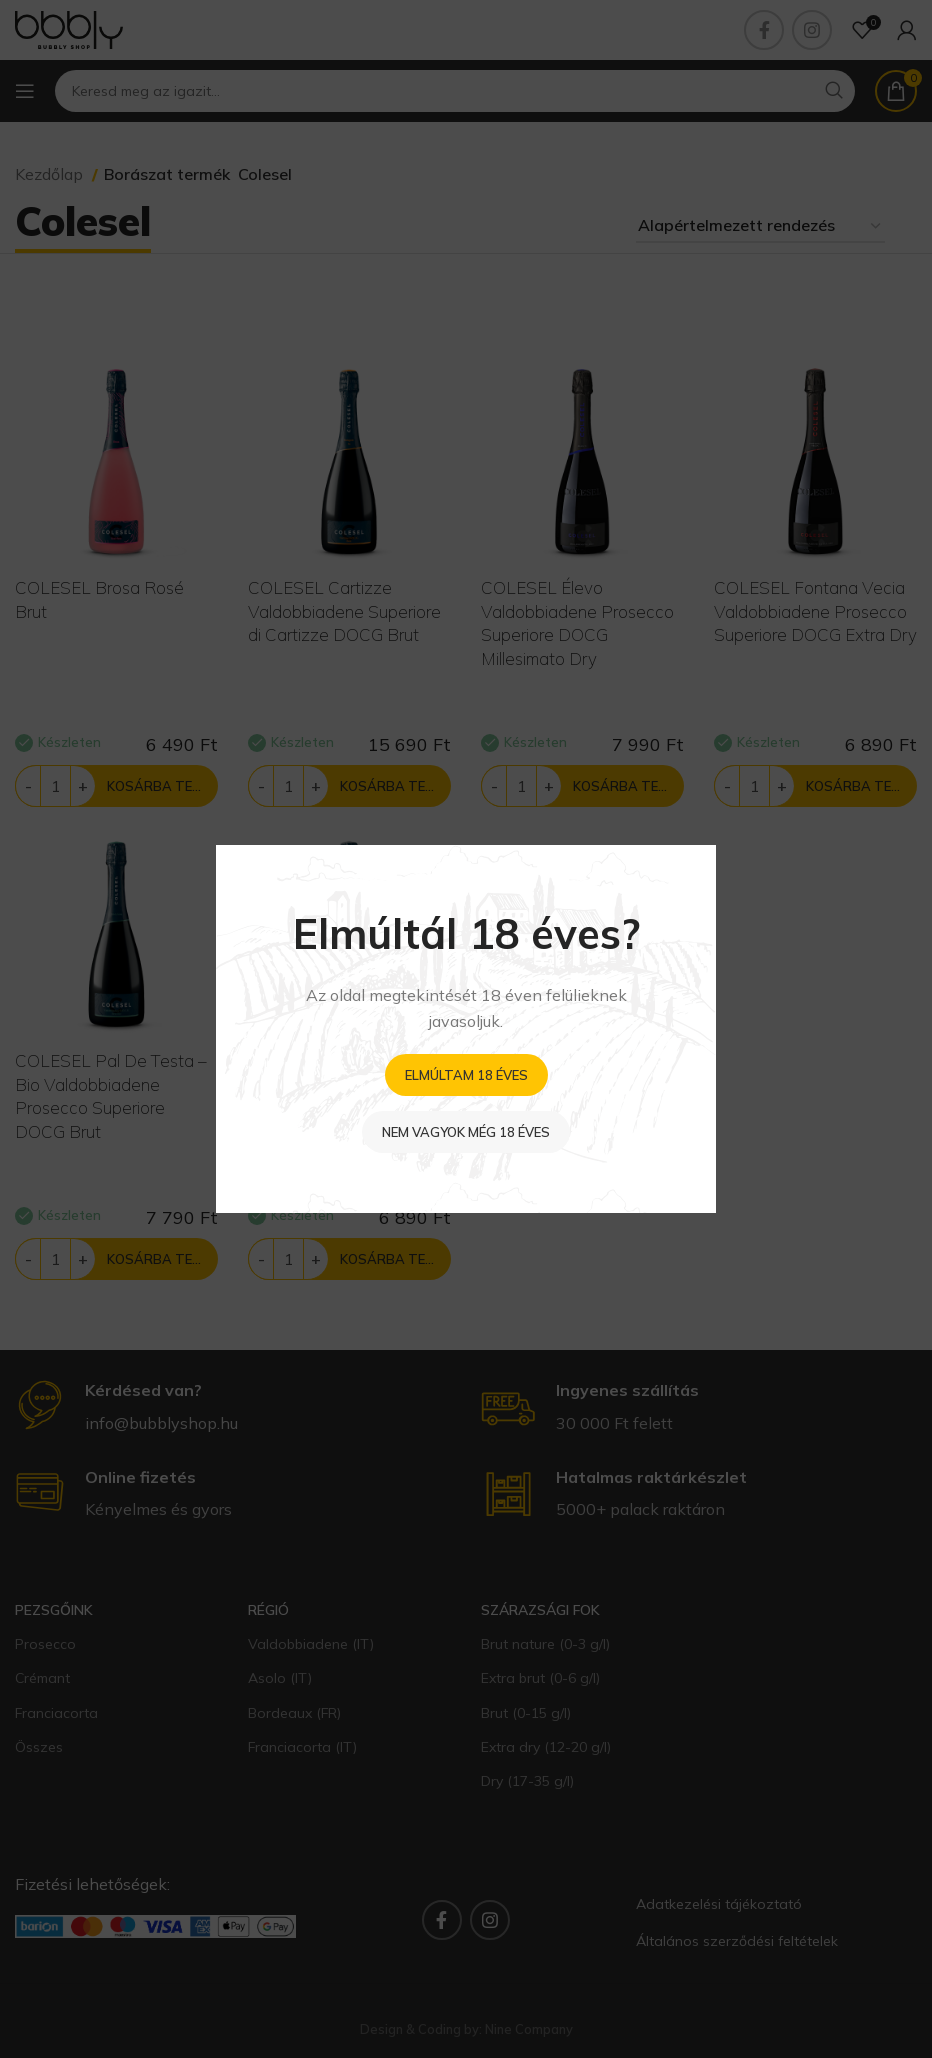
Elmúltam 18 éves (466, 1075)
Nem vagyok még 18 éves (466, 1132)
